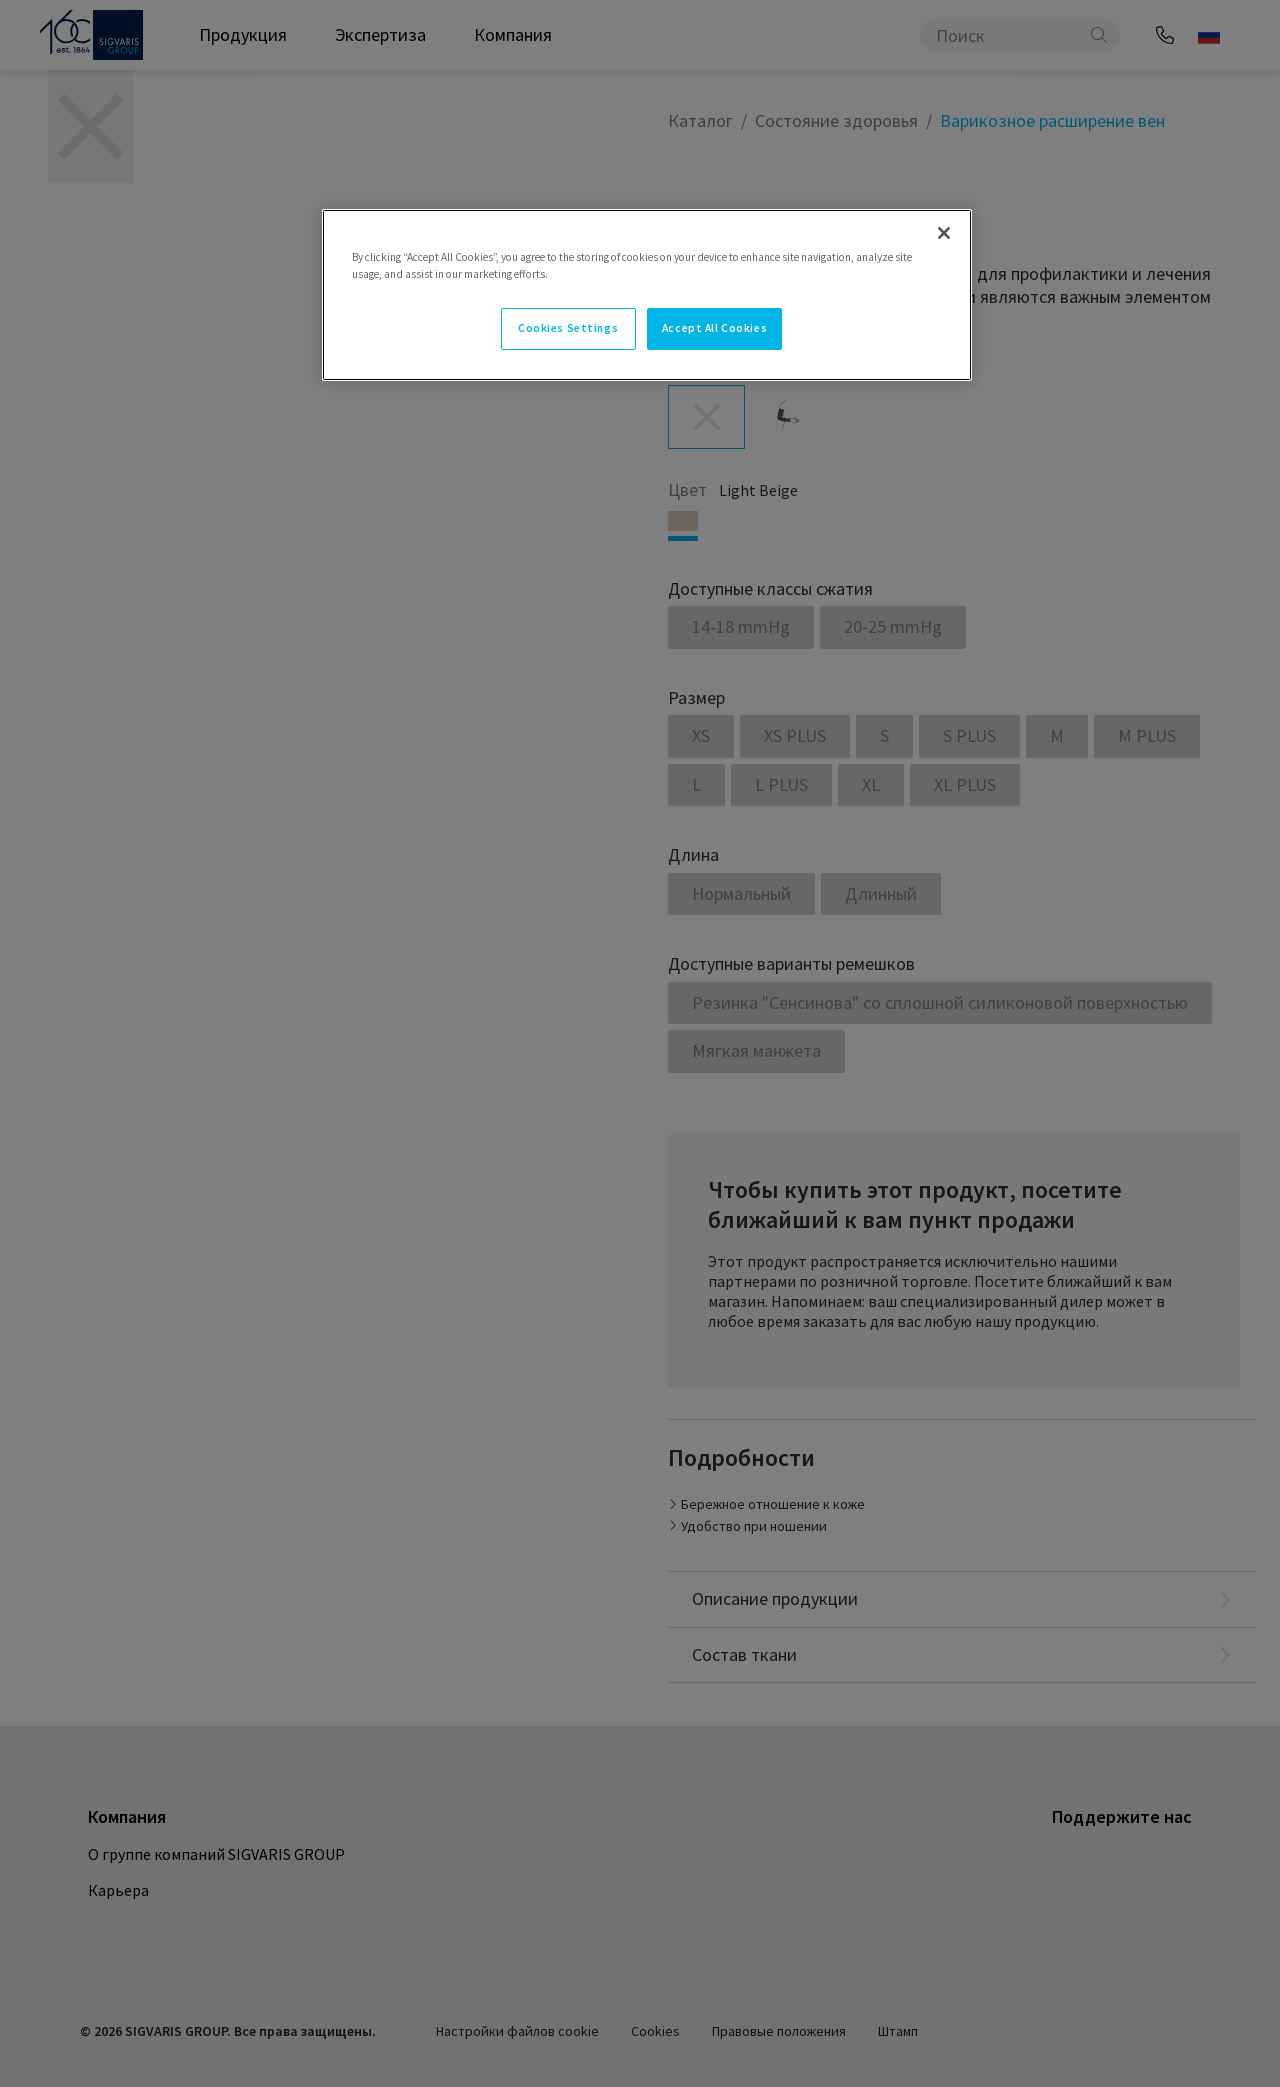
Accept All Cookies (714, 328)
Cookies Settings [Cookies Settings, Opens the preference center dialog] (568, 328)
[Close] (944, 233)
